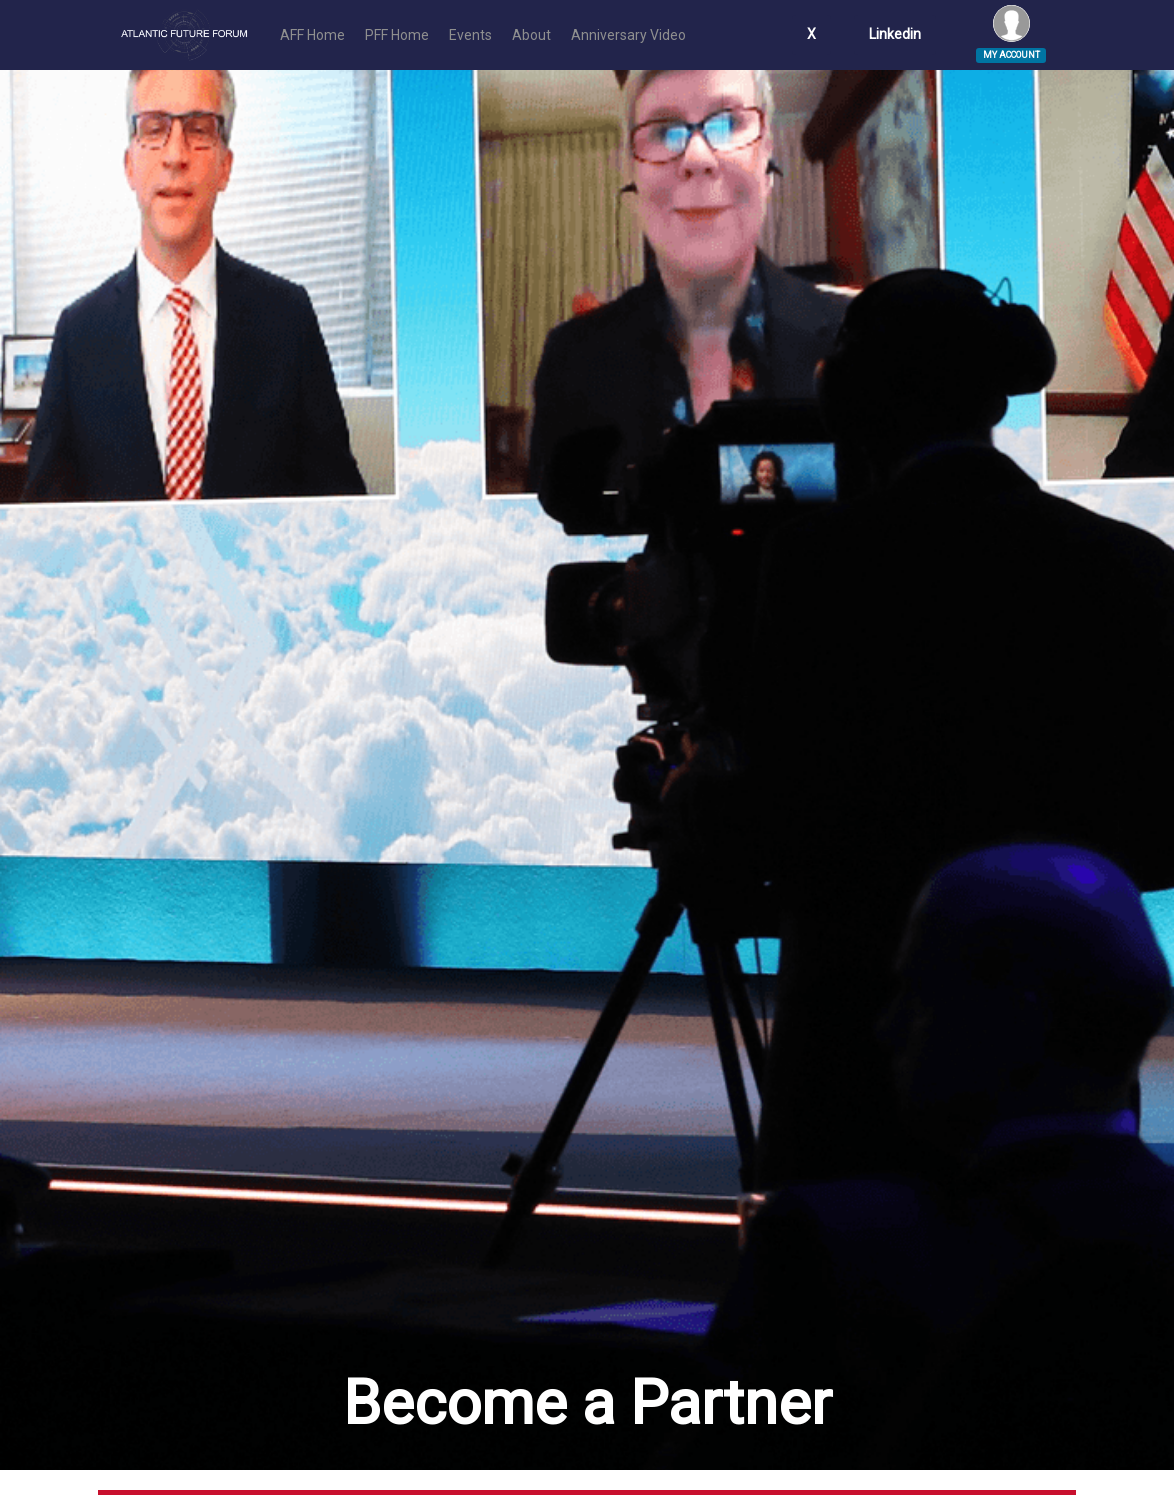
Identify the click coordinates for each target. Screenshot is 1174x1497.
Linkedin (895, 34)
